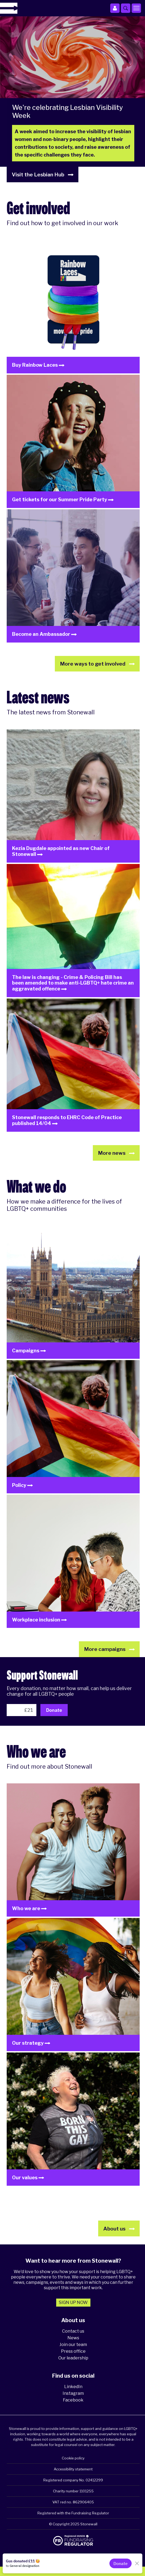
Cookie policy (73, 2458)
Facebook (73, 2400)
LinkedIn (73, 2386)
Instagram (73, 2393)
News (73, 2337)
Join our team (73, 2344)
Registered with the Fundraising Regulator (73, 2513)
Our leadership (73, 2357)
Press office (73, 2351)
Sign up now (73, 2302)
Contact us (73, 2331)
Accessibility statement (73, 2469)
